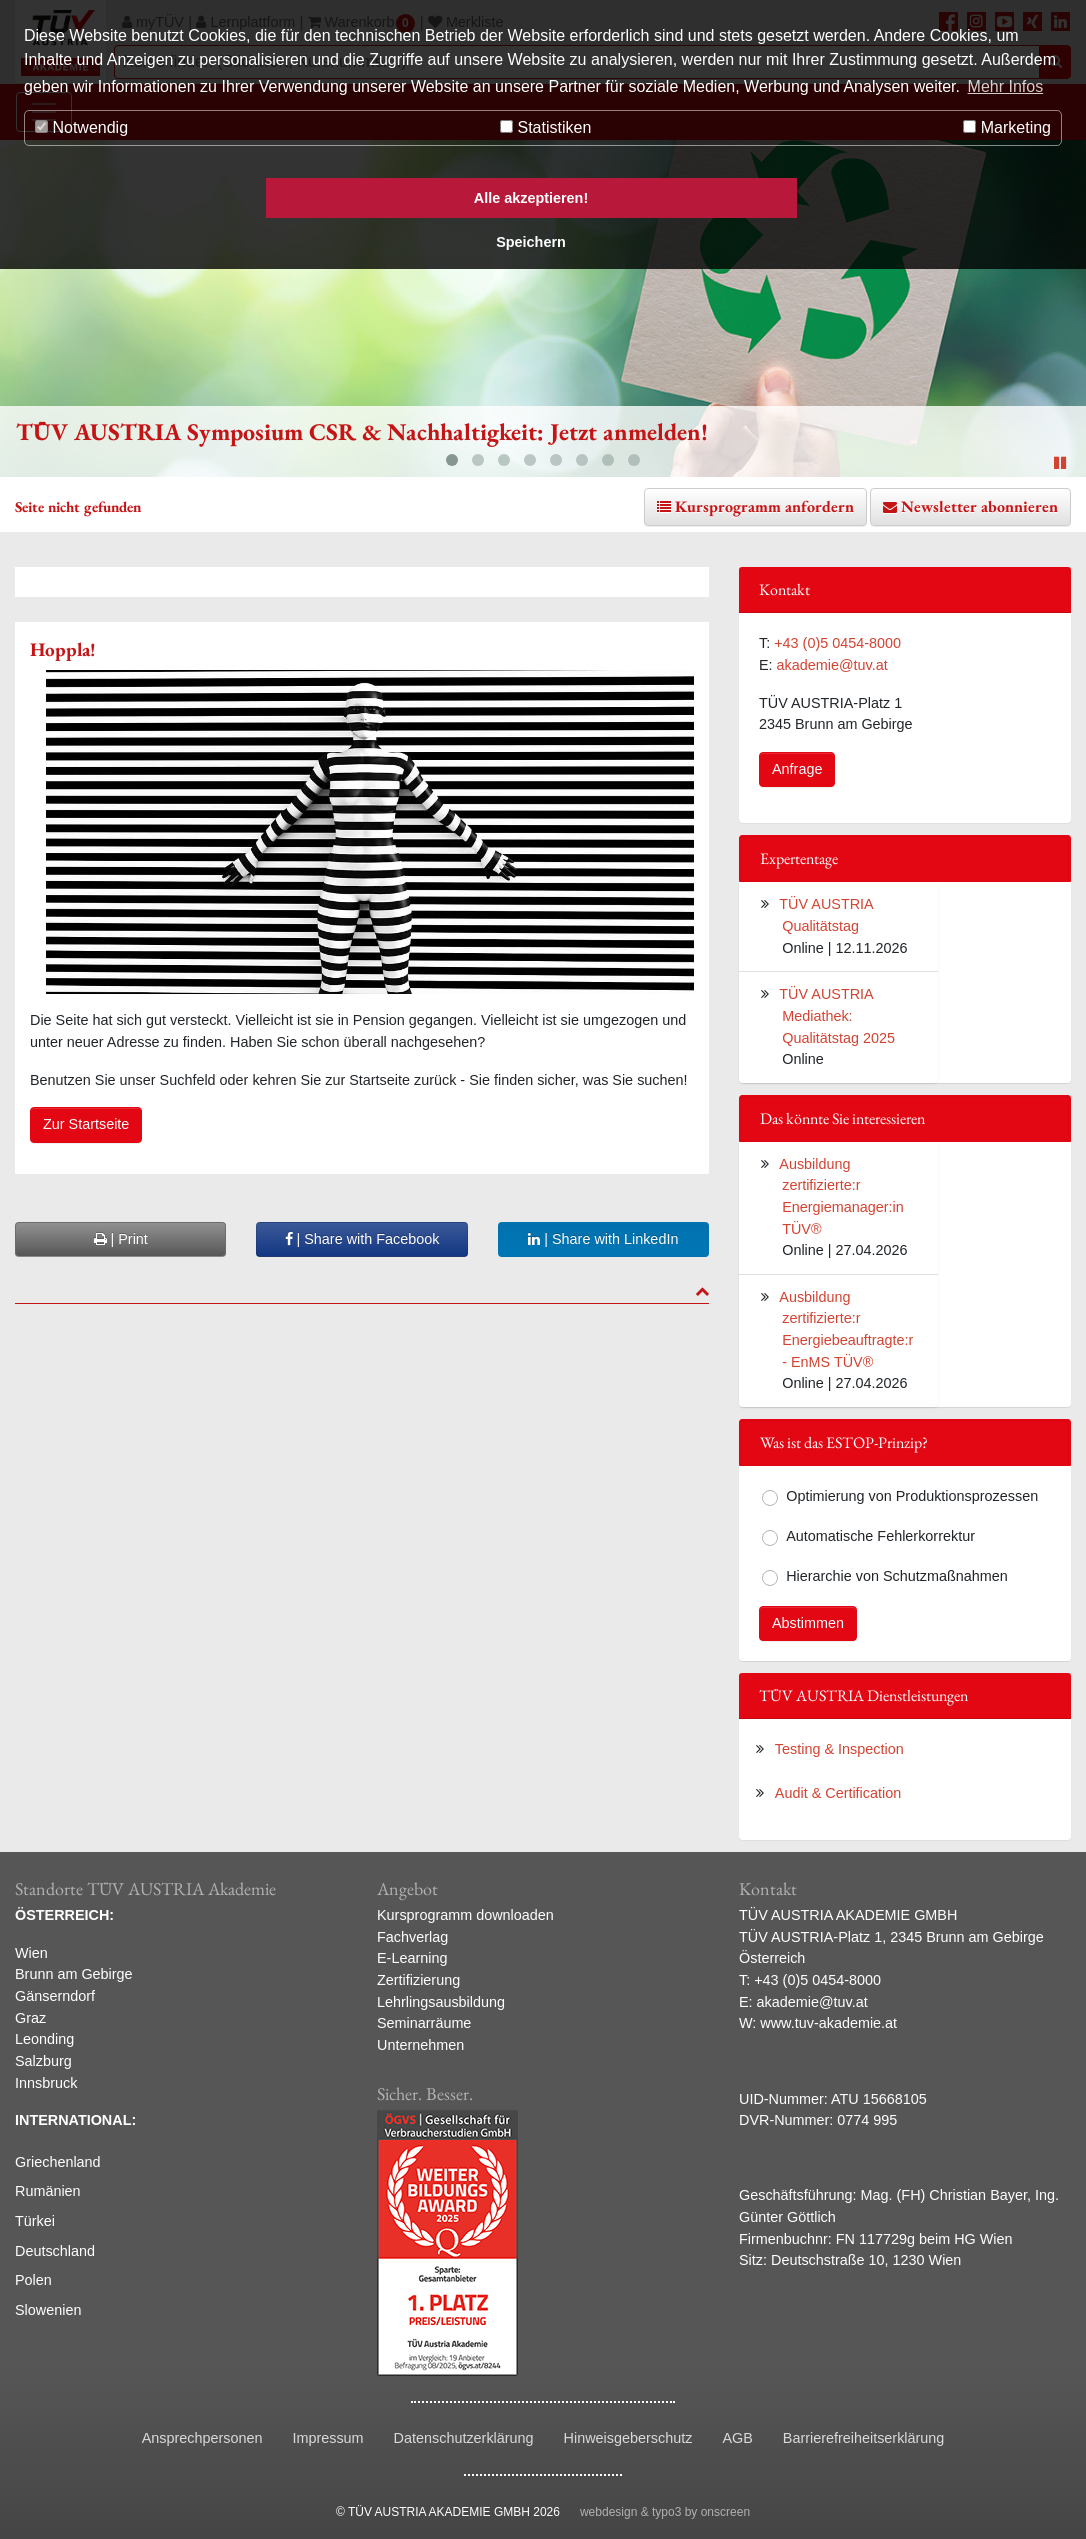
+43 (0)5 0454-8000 (837, 643)
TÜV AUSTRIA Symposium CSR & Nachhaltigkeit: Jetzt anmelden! (362, 431)
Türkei (35, 2221)
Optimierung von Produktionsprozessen (912, 1496)
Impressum (327, 2438)
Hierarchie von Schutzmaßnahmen (897, 1576)
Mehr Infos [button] (1006, 86)
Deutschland (55, 2251)
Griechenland (58, 2162)
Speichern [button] (531, 242)
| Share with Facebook (362, 1239)
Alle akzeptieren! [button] (531, 198)
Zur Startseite (86, 1124)
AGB (737, 2438)
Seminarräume (424, 2023)
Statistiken (545, 127)
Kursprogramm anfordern (764, 506)
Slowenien (48, 2310)
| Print (121, 1239)
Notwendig (81, 127)
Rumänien (48, 2191)
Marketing (1007, 127)
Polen (33, 2280)
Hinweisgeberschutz (628, 2438)
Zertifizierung (418, 1980)
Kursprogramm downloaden (465, 1915)
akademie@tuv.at (832, 665)
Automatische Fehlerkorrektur (880, 1536)
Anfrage (797, 769)
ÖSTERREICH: (64, 1915)
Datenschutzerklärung (464, 2438)
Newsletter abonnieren (979, 506)
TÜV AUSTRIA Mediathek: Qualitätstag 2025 (837, 1015)
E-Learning (412, 1958)
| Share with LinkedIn (603, 1239)
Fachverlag (412, 1937)
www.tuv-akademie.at (828, 2023)
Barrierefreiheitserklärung (864, 2438)
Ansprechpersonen (202, 2438)
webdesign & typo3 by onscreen (665, 2512)
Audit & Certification (838, 1793)
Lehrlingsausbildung (441, 2002)
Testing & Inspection (839, 1749)
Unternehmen (420, 2045)
